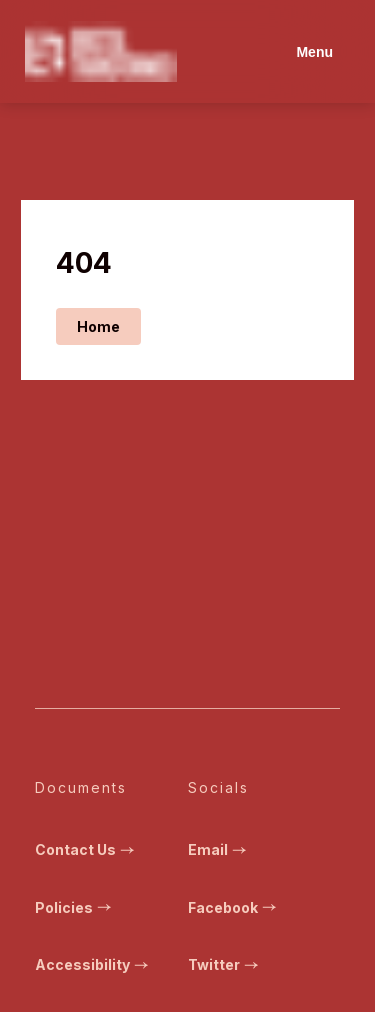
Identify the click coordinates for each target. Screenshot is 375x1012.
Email (219, 849)
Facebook (234, 907)
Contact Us (86, 849)
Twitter (225, 964)
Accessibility (93, 964)
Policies (75, 907)
